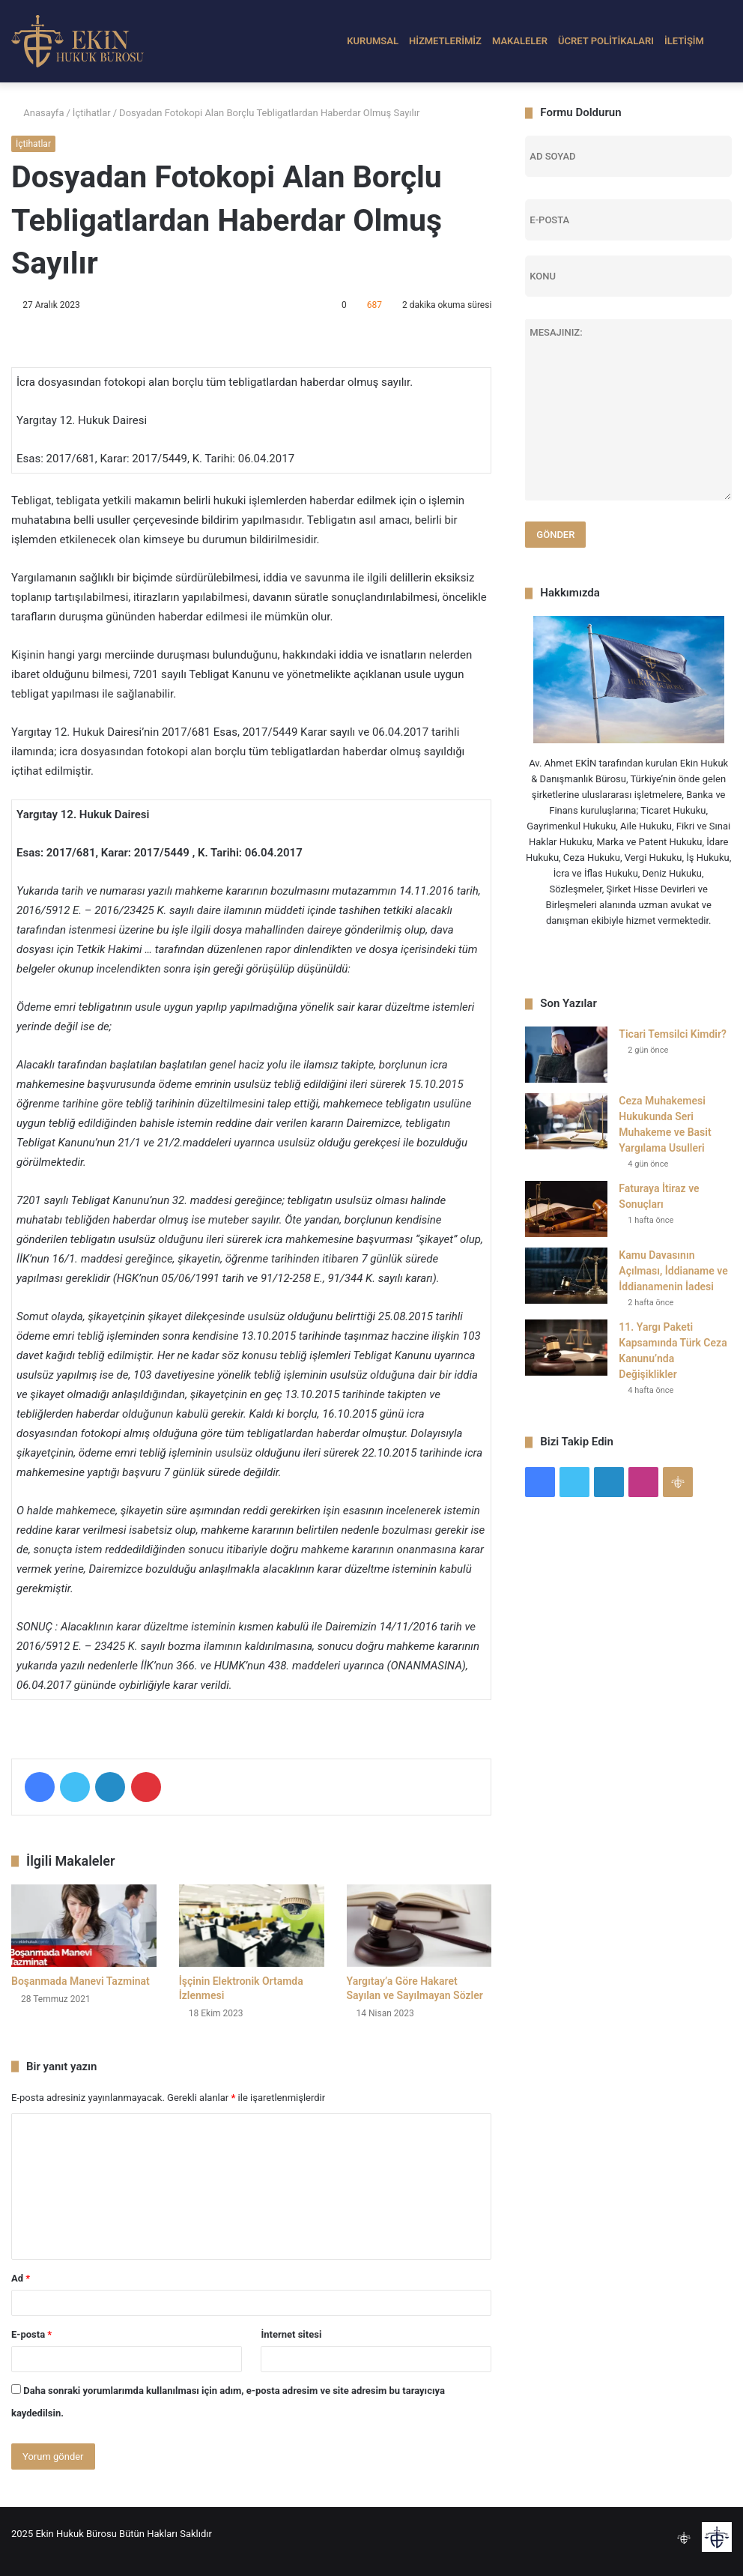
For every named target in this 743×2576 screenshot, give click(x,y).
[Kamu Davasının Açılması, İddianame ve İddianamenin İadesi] (566, 1276)
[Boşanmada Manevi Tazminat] (84, 1925)
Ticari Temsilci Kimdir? (673, 1034)
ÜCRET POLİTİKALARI (606, 40)
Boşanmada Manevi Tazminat (80, 1981)
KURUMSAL (372, 40)
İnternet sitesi (291, 2334)
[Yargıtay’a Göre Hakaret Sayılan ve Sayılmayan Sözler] (419, 1925)
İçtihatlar (92, 112)
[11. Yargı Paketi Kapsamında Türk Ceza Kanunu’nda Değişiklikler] (566, 1347)
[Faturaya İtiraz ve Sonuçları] (566, 1209)
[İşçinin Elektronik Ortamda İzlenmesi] (251, 1925)
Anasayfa (37, 112)
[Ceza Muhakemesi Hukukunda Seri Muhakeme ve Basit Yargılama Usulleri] (566, 1121)
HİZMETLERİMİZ (445, 40)
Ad (20, 2278)
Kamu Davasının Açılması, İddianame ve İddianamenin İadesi (673, 1270)
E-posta (31, 2334)
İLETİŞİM (684, 40)
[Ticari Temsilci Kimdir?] (566, 1055)
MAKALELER (520, 40)
